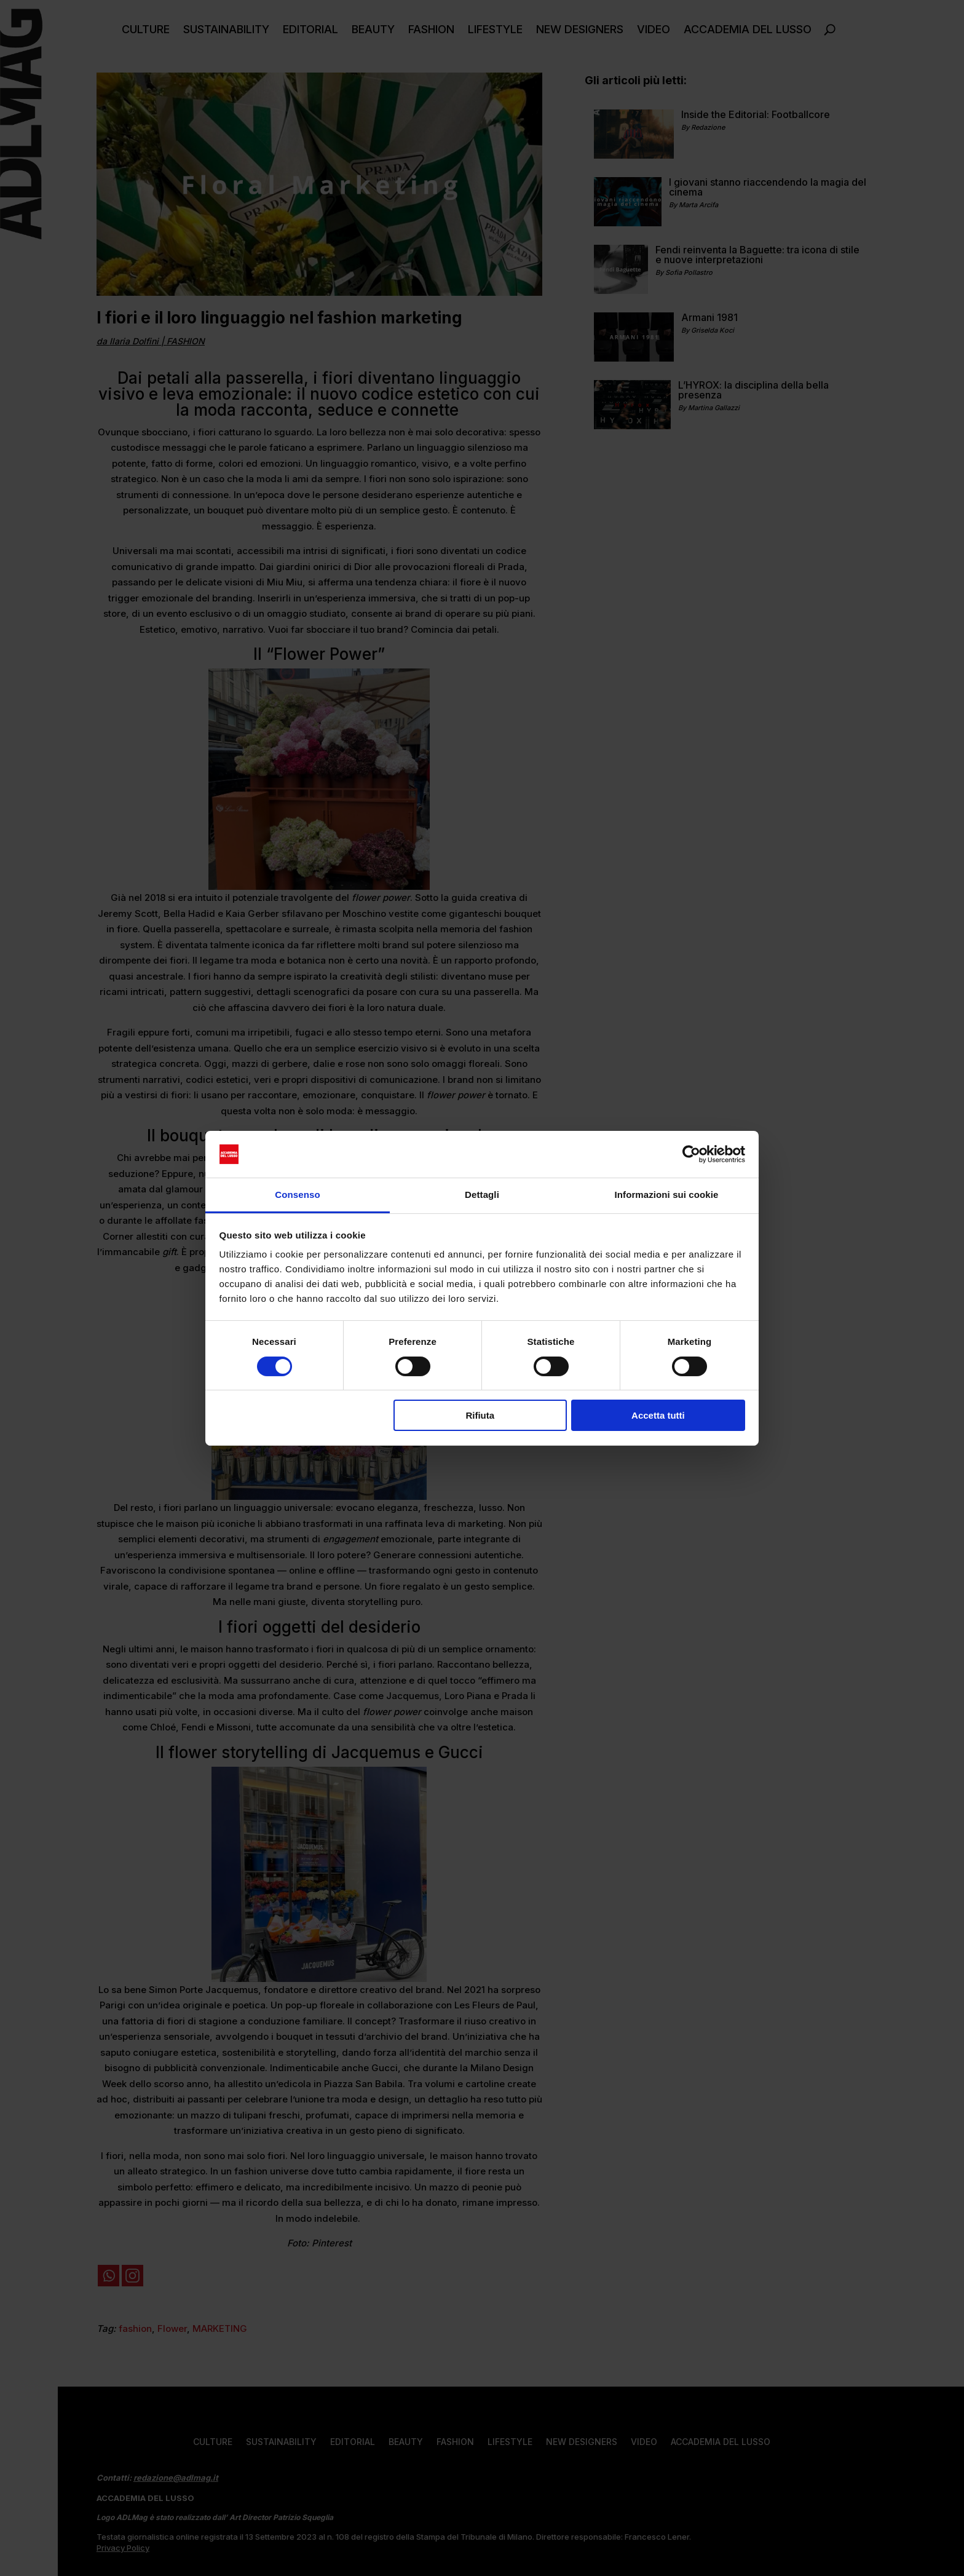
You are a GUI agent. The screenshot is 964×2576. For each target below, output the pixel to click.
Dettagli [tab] (482, 1194)
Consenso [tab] (297, 1194)
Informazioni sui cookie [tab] (667, 1194)
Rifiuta (479, 1415)
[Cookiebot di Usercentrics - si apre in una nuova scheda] (691, 1154)
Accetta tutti (658, 1415)
